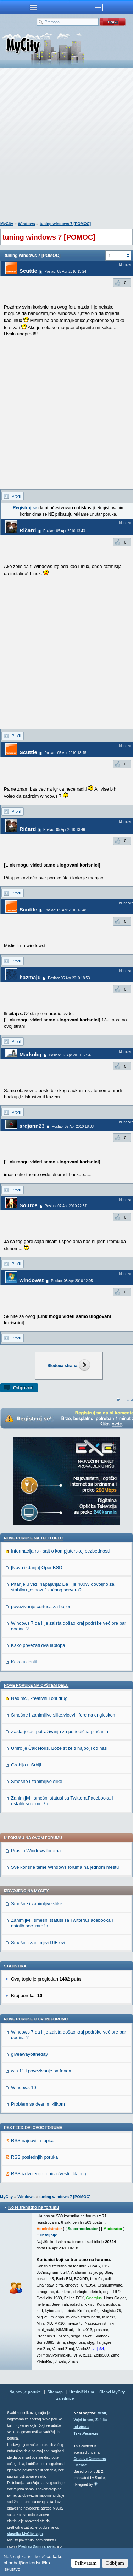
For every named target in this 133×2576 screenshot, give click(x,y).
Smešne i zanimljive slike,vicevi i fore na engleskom (64, 1715)
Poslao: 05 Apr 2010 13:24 (65, 272)
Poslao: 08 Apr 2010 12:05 (72, 1281)
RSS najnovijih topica (33, 2140)
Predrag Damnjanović (36, 2546)
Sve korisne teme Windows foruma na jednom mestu (65, 1867)
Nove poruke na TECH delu (33, 1538)
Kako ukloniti (24, 1662)
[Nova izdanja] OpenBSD (36, 1567)
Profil (16, 496)
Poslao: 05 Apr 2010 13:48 (65, 910)
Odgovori (23, 1387)
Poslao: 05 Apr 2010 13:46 (64, 830)
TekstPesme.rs (86, 2433)
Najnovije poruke (25, 2392)
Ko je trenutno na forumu (33, 2207)
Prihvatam (86, 2563)
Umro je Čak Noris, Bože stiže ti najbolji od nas (59, 1748)
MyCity (6, 224)
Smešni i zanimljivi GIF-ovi (38, 1942)
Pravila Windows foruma (36, 1850)
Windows (26, 224)
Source (29, 1205)
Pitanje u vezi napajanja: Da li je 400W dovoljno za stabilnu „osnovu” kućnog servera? (62, 1587)
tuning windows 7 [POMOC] (65, 224)
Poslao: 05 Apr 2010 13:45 (65, 753)
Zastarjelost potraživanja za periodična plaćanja (59, 1731)
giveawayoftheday (29, 2054)
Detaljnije (48, 2235)
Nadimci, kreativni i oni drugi (40, 1698)
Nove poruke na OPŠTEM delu (36, 1685)
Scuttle (28, 271)
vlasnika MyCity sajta (25, 2534)
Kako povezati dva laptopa (38, 1645)
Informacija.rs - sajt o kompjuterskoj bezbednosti (60, 1551)
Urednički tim (81, 2392)
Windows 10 (23, 2087)
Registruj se (25, 507)
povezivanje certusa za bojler (41, 1606)
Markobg (31, 1054)
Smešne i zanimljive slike (36, 1781)
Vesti (102, 2413)
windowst (32, 1280)
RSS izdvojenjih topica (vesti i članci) (48, 2173)
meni (33, 7)
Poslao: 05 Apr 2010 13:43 (64, 531)
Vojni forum (83, 2420)
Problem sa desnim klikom (38, 2104)
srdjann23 (32, 1126)
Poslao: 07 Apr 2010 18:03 (73, 1126)
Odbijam (115, 2563)
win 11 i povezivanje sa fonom (41, 2070)
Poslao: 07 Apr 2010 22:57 (66, 1206)
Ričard (28, 530)
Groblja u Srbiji (26, 1764)
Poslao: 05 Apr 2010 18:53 (69, 978)
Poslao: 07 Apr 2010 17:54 (70, 1055)
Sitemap (55, 2392)
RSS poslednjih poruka (34, 2157)
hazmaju (30, 977)
